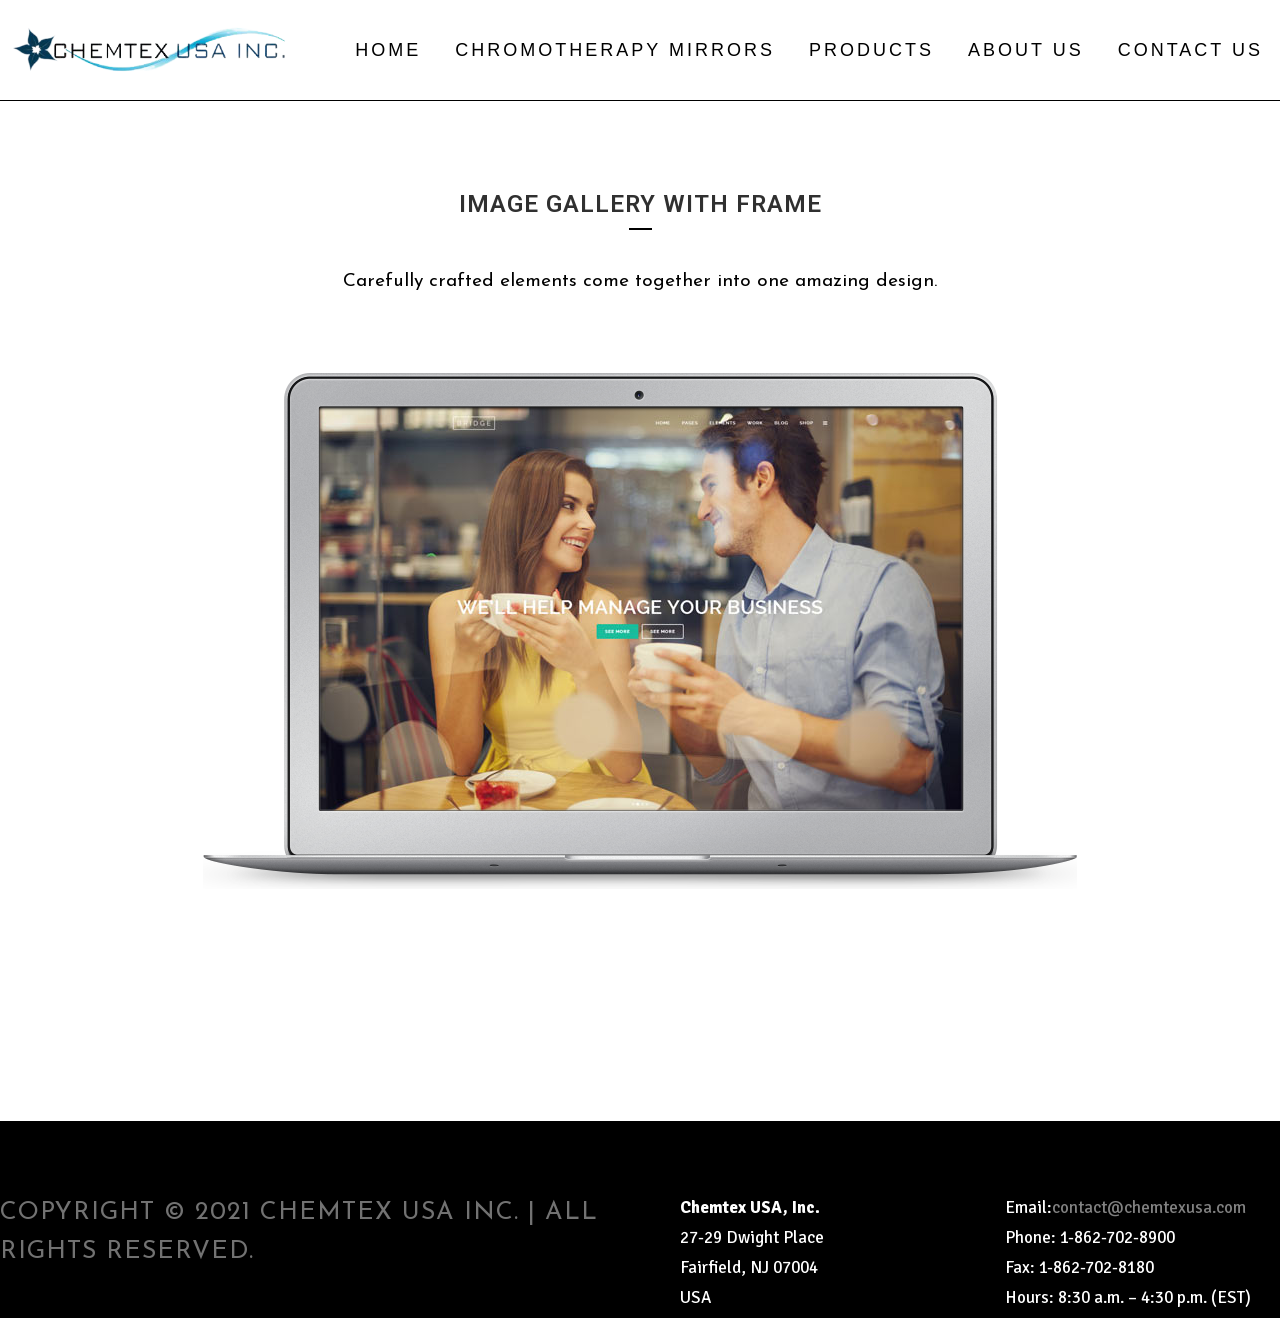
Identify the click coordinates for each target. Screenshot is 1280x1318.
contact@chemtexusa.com (1149, 1207)
